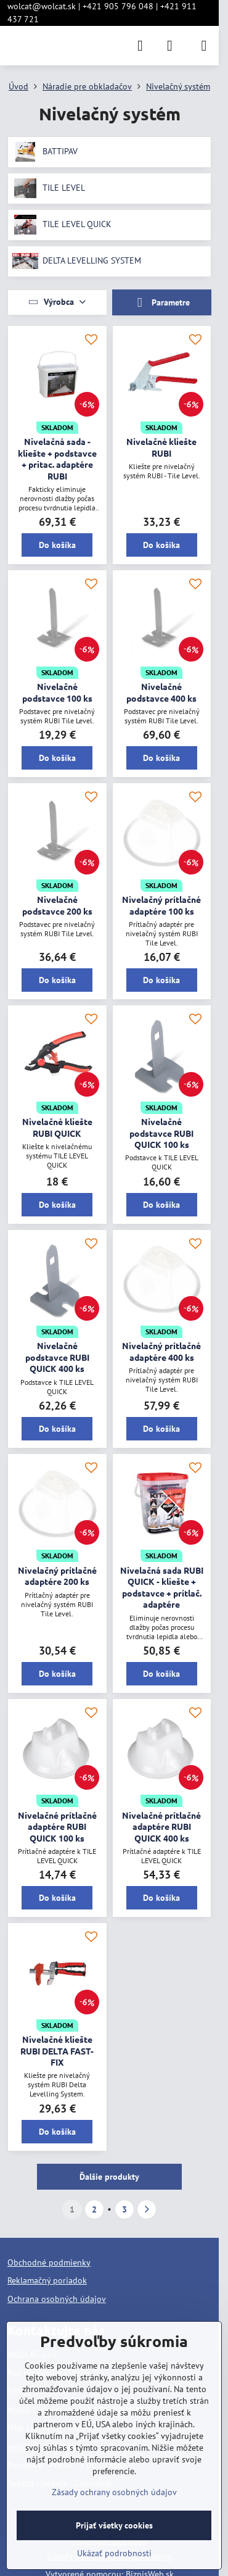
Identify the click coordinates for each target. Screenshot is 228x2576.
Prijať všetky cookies (114, 2525)
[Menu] (204, 45)
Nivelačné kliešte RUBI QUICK (57, 1127)
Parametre (161, 302)
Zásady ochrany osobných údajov (114, 2492)
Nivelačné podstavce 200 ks (57, 905)
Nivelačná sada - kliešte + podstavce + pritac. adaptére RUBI (57, 458)
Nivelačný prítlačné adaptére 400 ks (161, 1351)
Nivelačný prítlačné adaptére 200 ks (57, 1575)
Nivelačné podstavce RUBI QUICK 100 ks (161, 1133)
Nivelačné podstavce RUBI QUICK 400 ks (57, 1357)
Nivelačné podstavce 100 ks (57, 692)
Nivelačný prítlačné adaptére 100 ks (161, 905)
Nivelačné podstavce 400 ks (161, 692)
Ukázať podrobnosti (114, 2553)
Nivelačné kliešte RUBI (161, 447)
